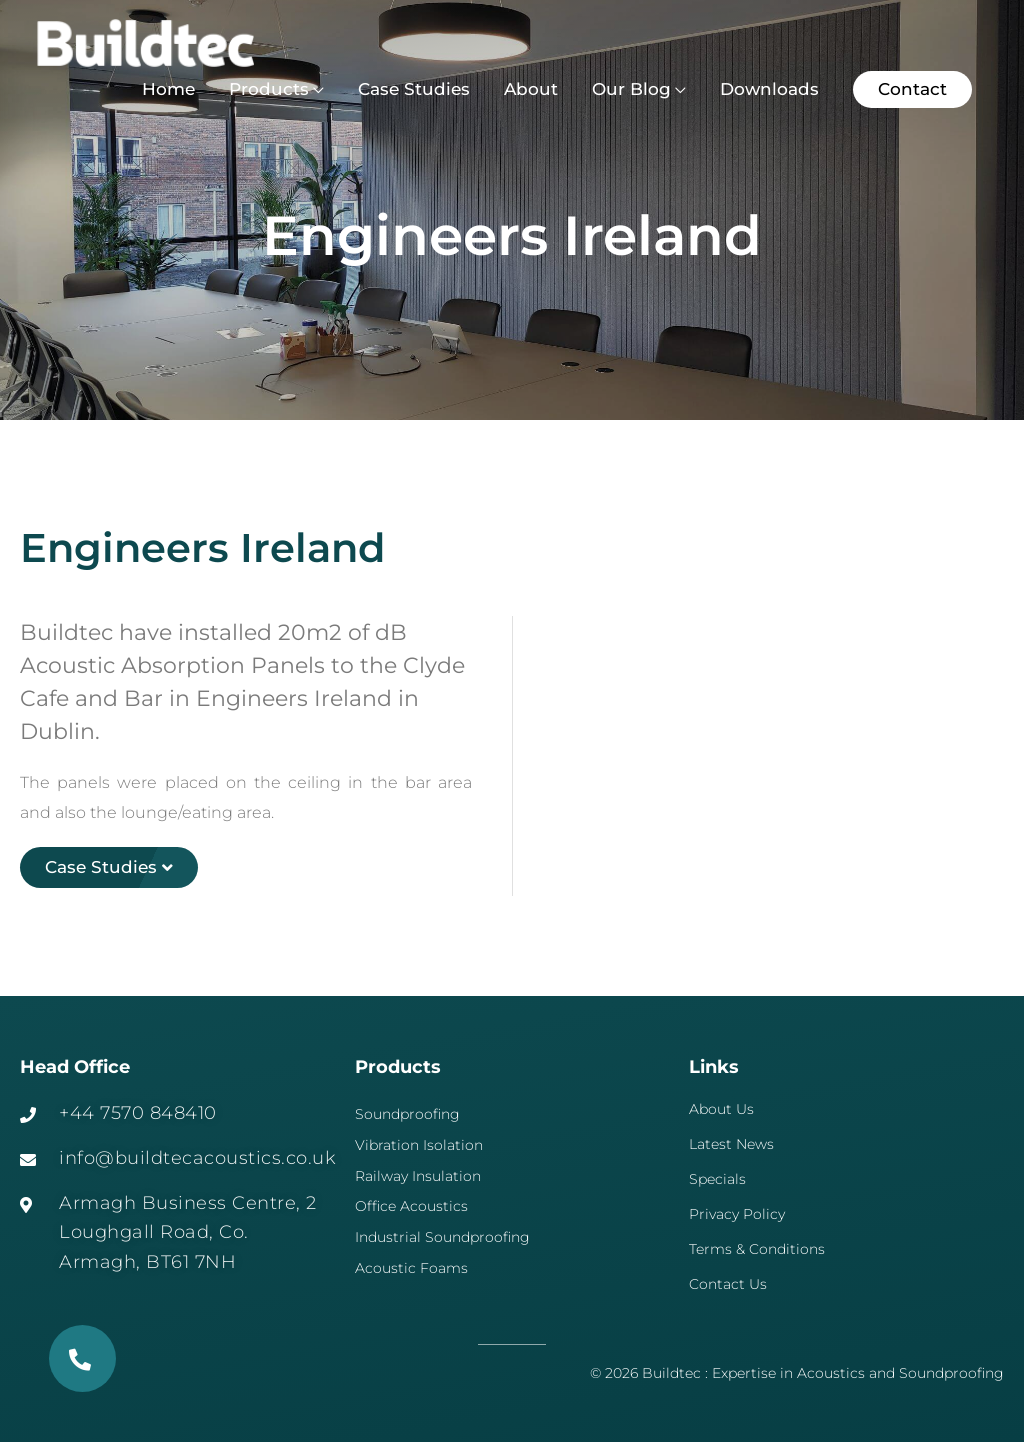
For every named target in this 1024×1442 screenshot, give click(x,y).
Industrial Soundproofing (442, 1237)
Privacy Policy (737, 1214)
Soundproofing (407, 1114)
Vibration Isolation (419, 1145)
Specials (717, 1179)
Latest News (731, 1144)
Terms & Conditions (757, 1249)
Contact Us (728, 1284)
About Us (721, 1109)
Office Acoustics (411, 1206)
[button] (912, 89)
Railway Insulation (418, 1176)
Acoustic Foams (411, 1268)
